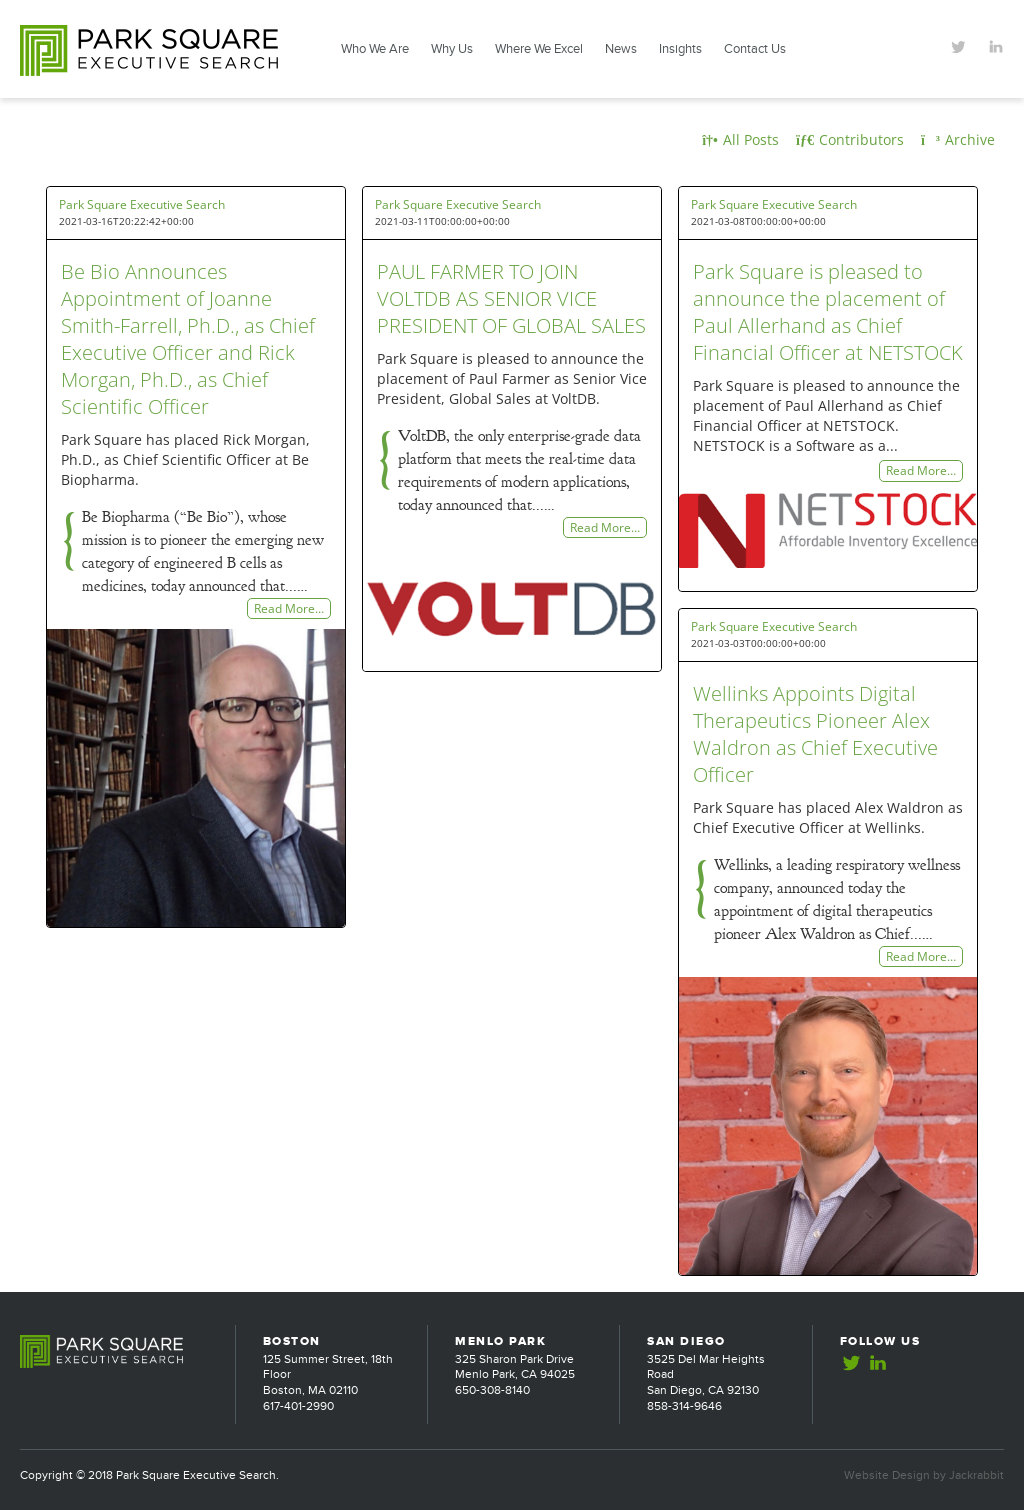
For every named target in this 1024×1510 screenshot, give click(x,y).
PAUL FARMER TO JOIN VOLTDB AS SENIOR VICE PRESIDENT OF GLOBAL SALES (511, 298)
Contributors (850, 139)
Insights (680, 49)
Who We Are (375, 49)
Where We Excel (539, 49)
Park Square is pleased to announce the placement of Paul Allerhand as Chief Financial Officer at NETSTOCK (828, 312)
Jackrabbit (976, 1475)
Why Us (452, 49)
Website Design (887, 1475)
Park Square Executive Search (142, 204)
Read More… (289, 608)
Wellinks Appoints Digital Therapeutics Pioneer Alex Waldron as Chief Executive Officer (815, 734)
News (621, 49)
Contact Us (755, 49)
